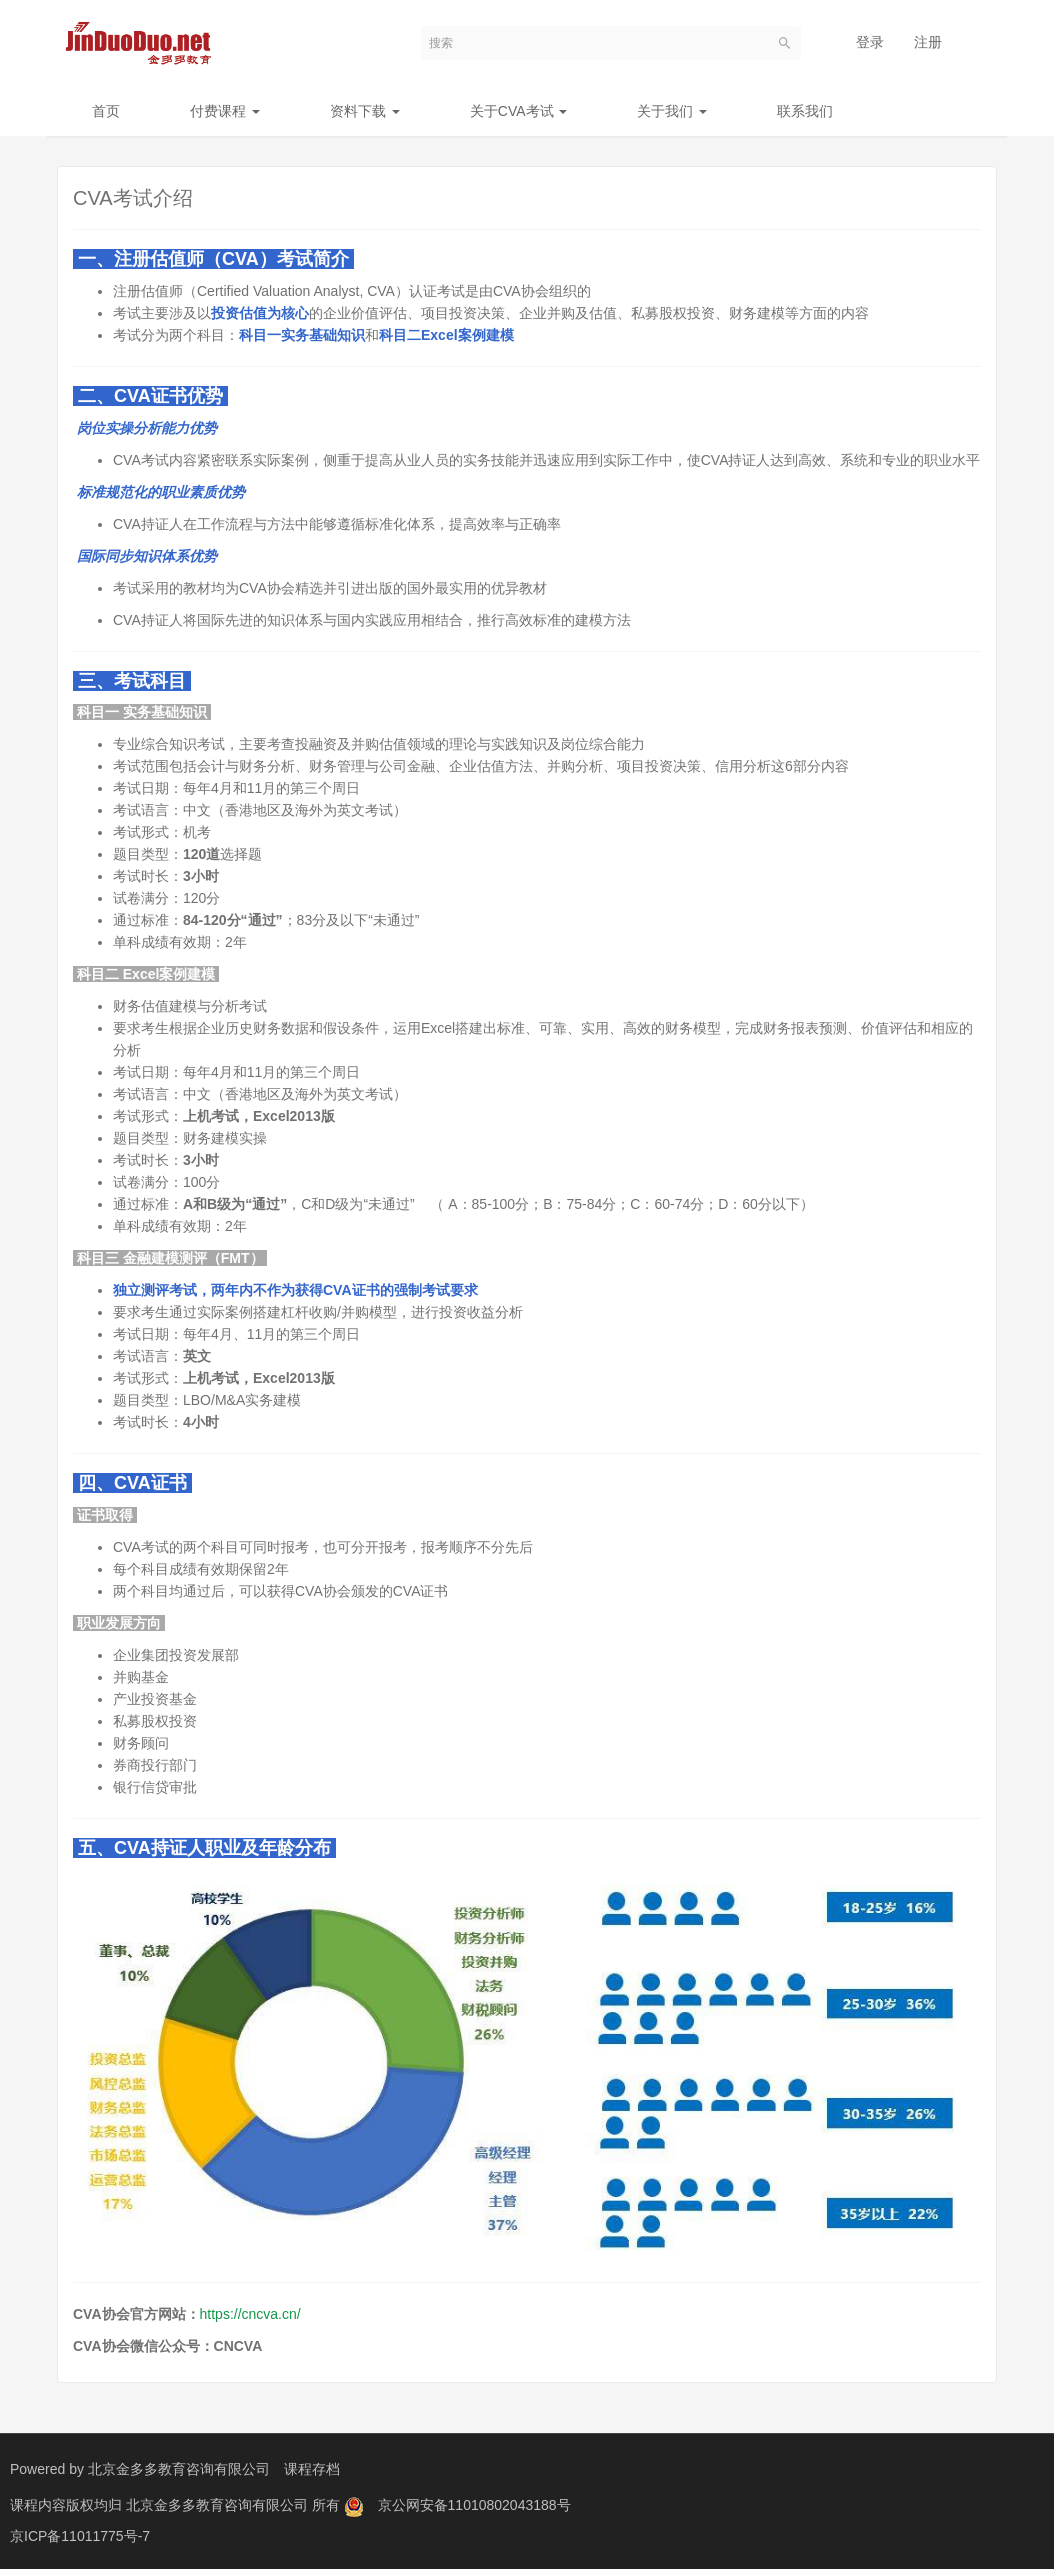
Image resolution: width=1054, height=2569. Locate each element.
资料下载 (365, 111)
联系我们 (805, 111)
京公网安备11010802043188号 (474, 2504)
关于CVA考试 (519, 111)
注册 (928, 42)
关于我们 (672, 111)
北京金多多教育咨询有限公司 (179, 2469)
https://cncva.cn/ (250, 2314)
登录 (870, 42)
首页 (106, 111)
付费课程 (225, 111)
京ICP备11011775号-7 (80, 2534)
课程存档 (312, 2469)
